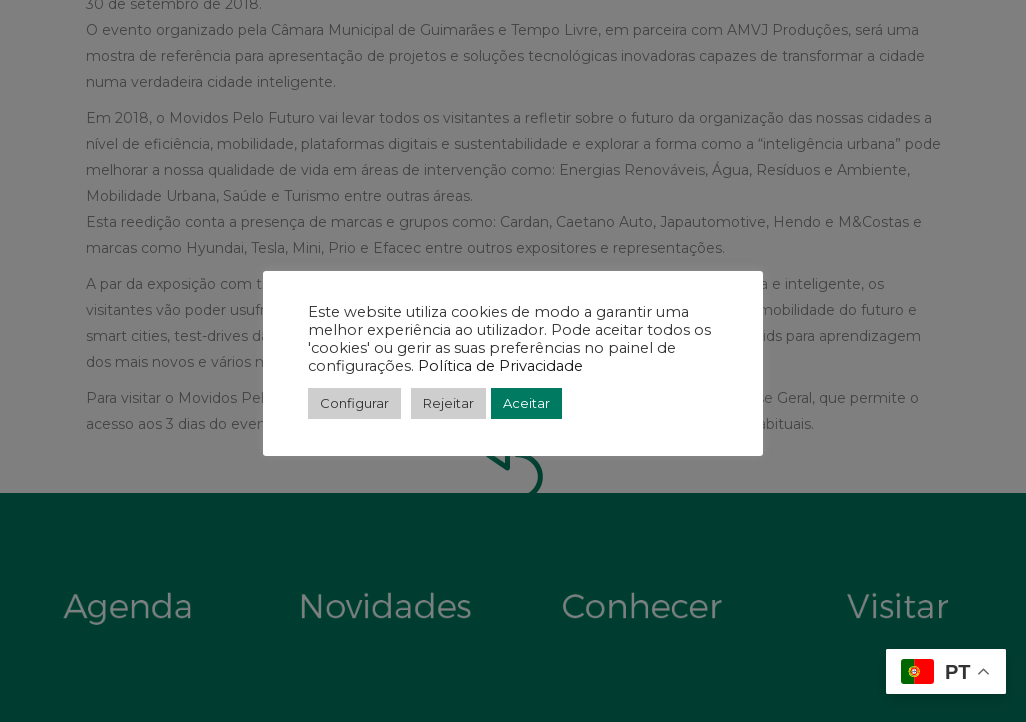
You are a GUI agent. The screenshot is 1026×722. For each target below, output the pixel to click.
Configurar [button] (354, 403)
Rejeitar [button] (448, 403)
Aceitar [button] (526, 403)
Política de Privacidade (498, 366)
